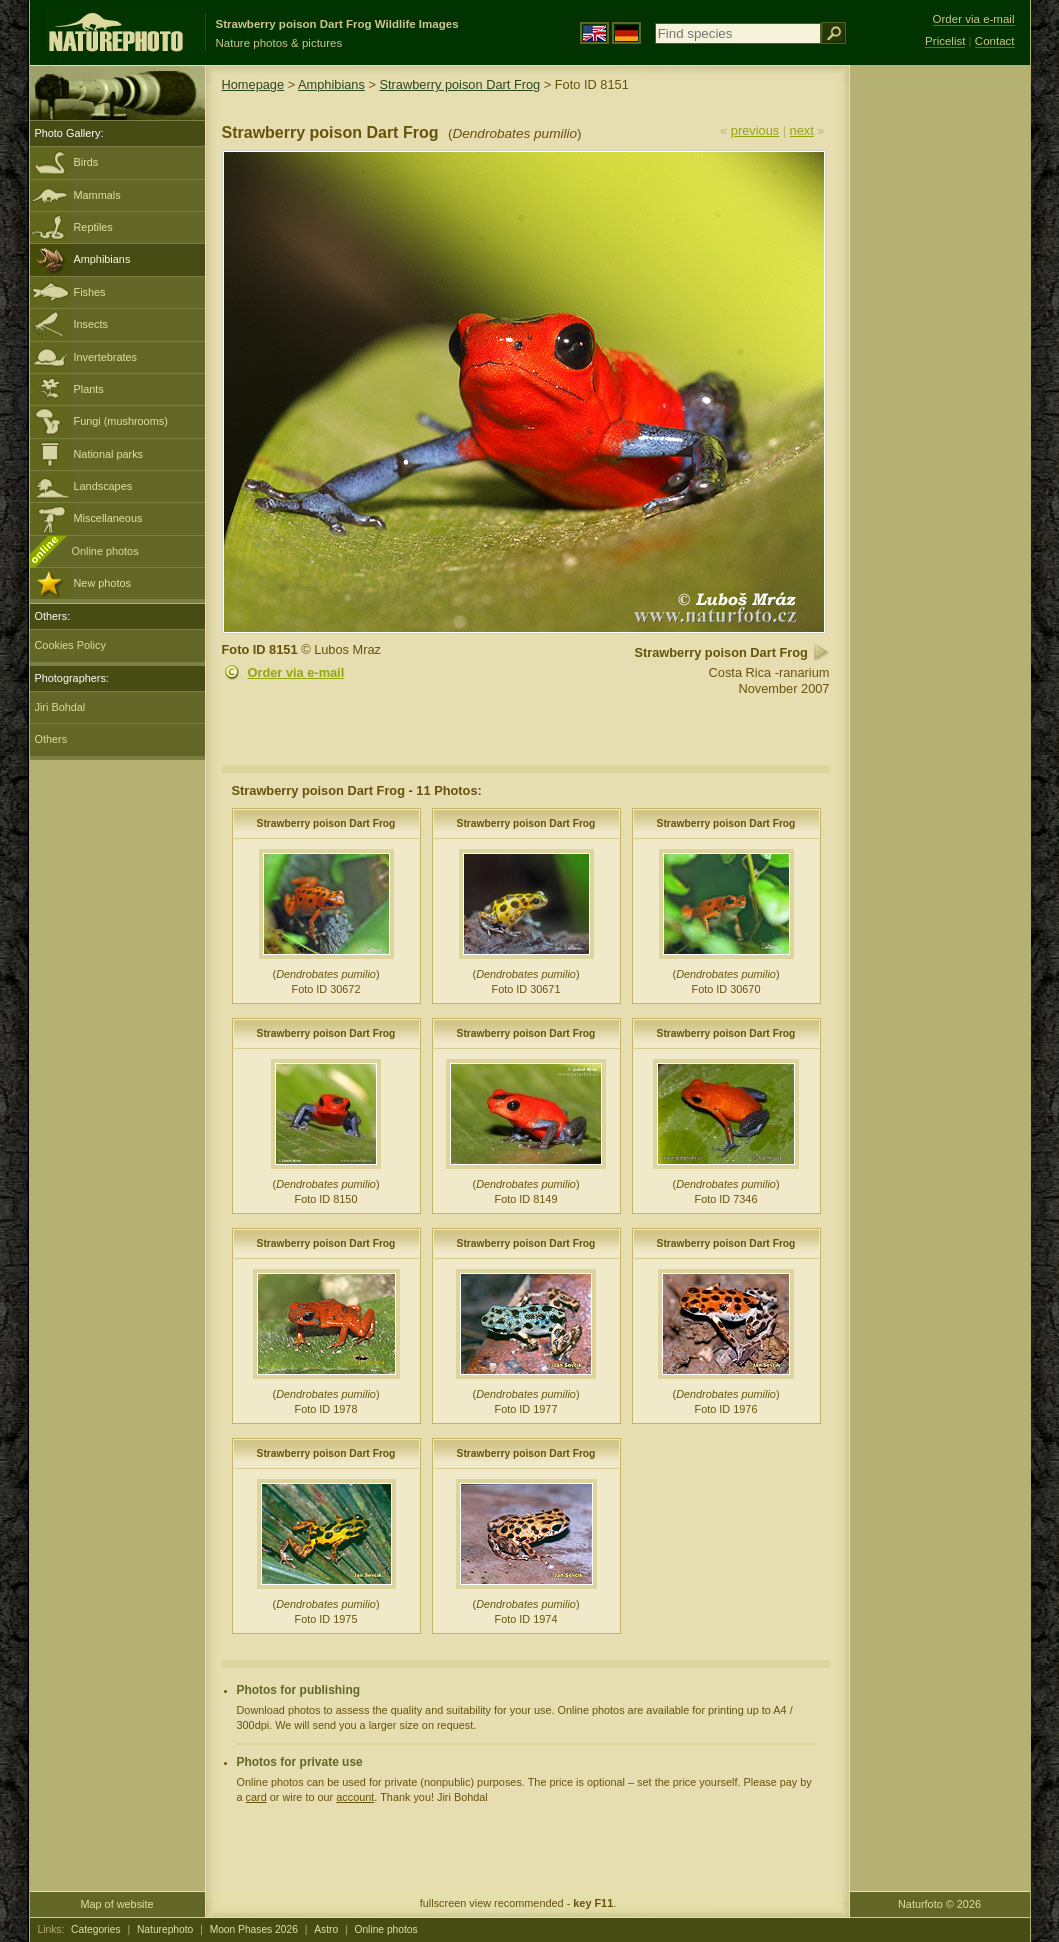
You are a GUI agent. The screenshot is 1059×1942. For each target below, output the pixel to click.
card (256, 1797)
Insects (91, 324)
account (355, 1797)
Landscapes (103, 486)
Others (51, 739)
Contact (995, 41)
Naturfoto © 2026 (939, 1904)
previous (755, 130)
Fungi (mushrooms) (121, 421)
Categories (96, 1929)
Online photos (105, 551)
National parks (109, 454)
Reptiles (93, 227)
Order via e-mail (296, 672)
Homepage (253, 84)
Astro (326, 1929)
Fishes (90, 292)
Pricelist (945, 41)
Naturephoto (165, 1929)
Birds (86, 162)
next (802, 130)
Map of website (116, 1904)
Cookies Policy (70, 645)
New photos (102, 583)
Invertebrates (105, 357)
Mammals (97, 195)
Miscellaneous (108, 518)
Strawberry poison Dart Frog (459, 84)
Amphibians (102, 259)
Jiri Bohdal (60, 707)
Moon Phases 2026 (254, 1929)
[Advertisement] (940, 385)
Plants (89, 389)
